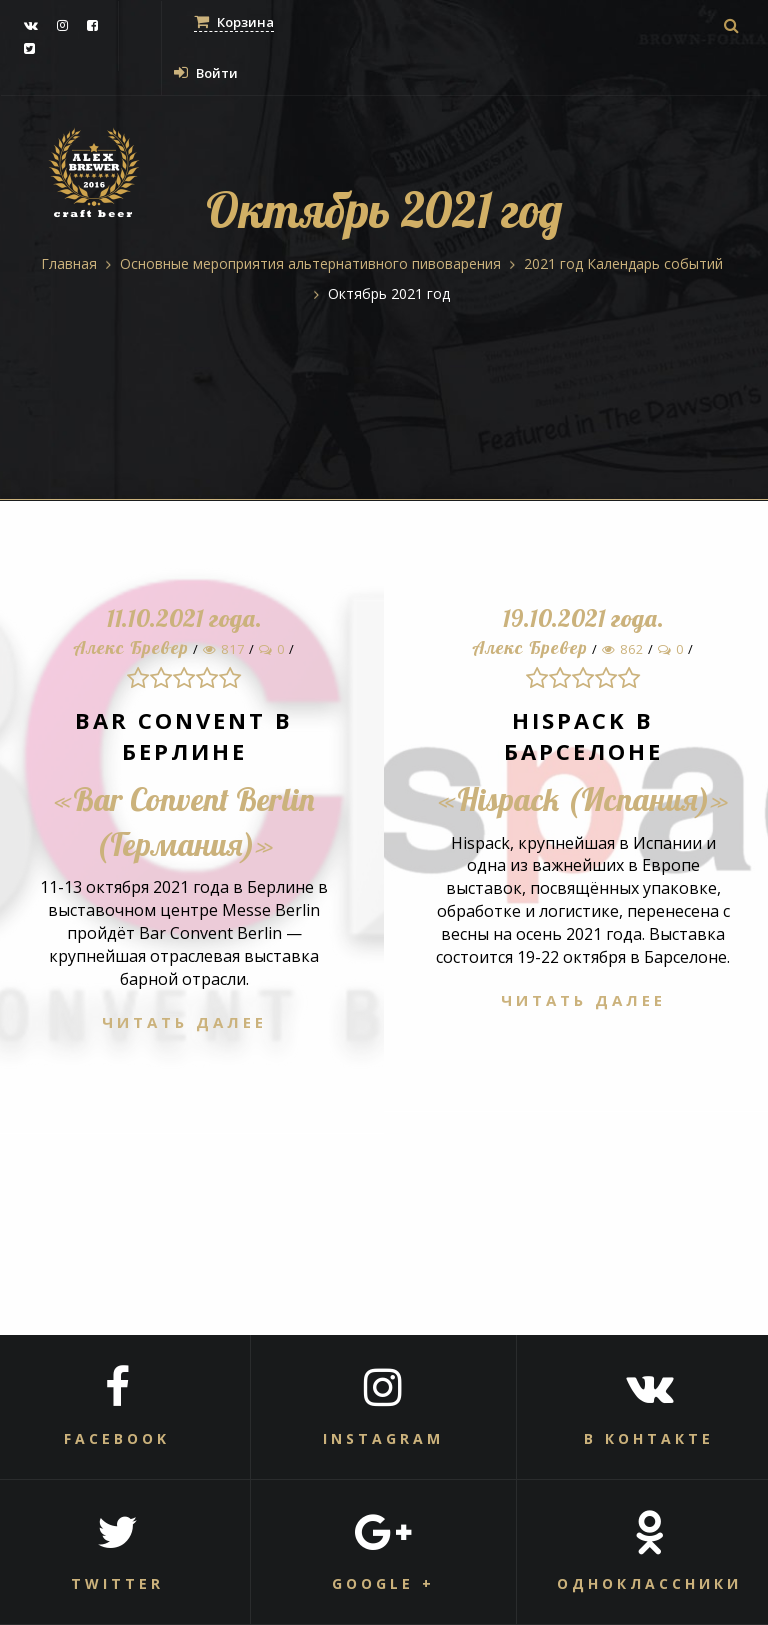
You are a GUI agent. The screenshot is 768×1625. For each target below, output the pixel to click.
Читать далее (184, 1022)
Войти (206, 73)
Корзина (234, 22)
